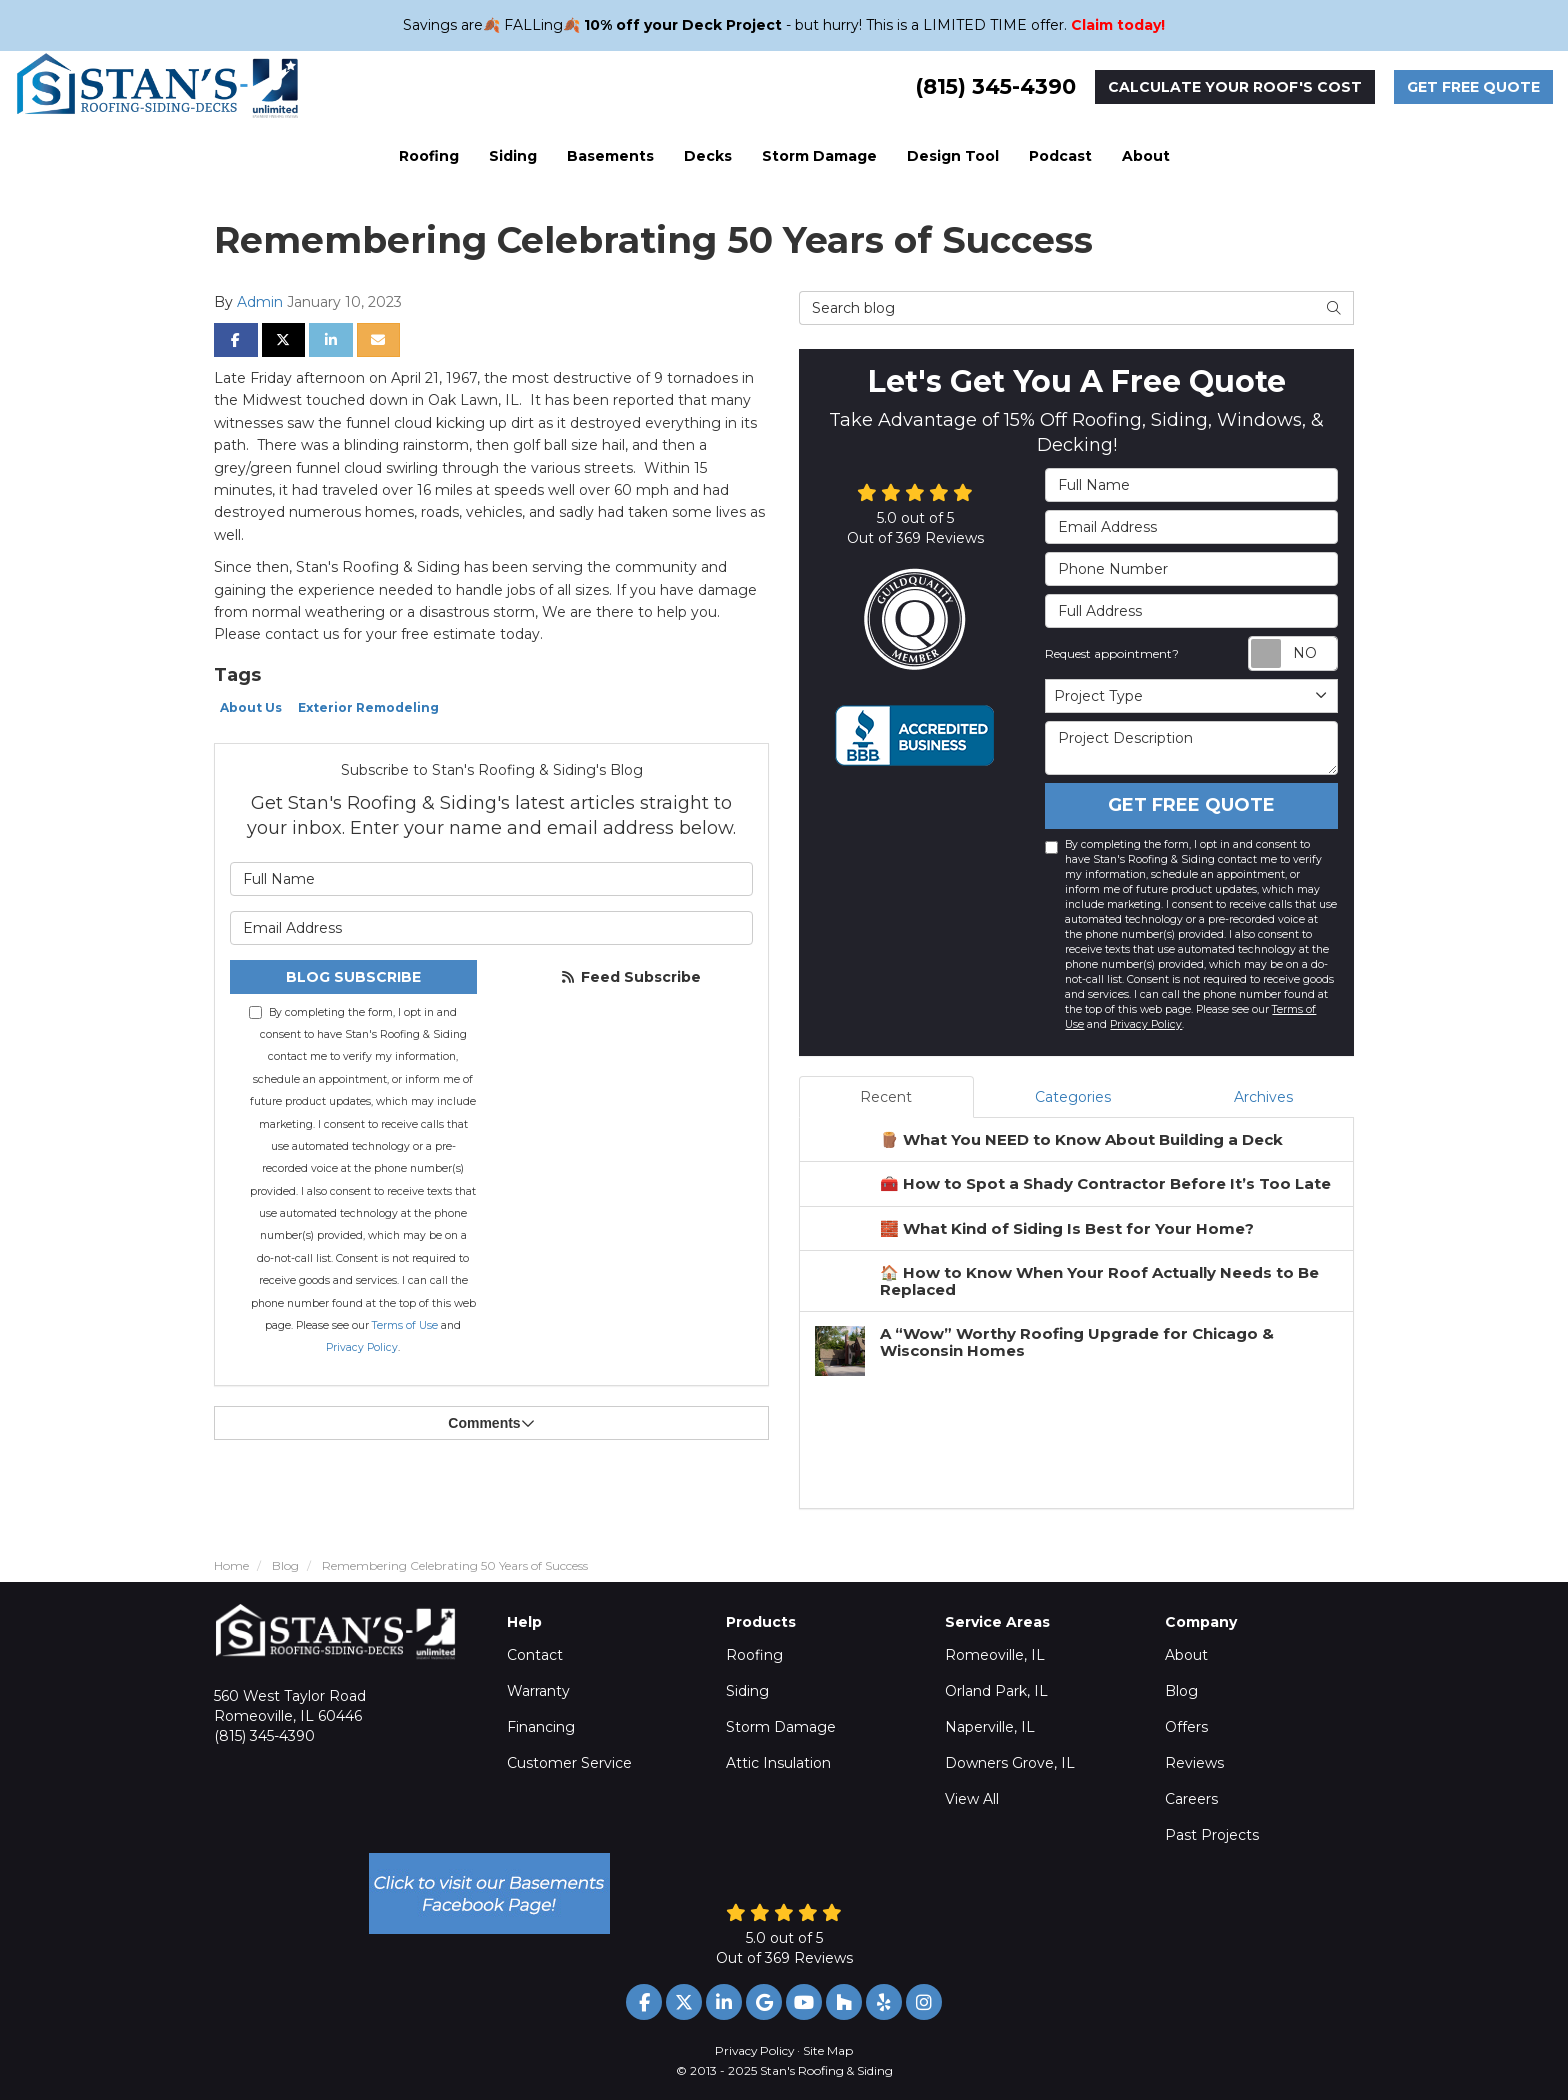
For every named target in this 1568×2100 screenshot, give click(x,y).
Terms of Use (405, 1325)
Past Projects (1212, 1835)
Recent (886, 1097)
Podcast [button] (1060, 156)
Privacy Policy (362, 1347)
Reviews (1194, 1763)
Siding (747, 1691)
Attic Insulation (778, 1763)
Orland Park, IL (996, 1691)
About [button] (1146, 156)
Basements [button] (610, 156)
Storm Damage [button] (819, 156)
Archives (1263, 1097)
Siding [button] (513, 156)
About (1186, 1655)
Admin (260, 302)
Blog (1181, 1691)
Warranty (538, 1691)
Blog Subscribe (353, 977)
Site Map (828, 2050)
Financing (541, 1727)
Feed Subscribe (630, 977)
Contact (535, 1655)
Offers (1186, 1727)
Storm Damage (781, 1727)
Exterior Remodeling (368, 707)
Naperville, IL (990, 1727)
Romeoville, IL (995, 1655)
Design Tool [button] (953, 156)
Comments (491, 1423)
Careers (1191, 1799)
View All (972, 1799)
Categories (1073, 1097)
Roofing (754, 1655)
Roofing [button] (429, 156)
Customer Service (569, 1763)
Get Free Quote (1473, 87)
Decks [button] (708, 156)
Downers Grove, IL (1010, 1763)
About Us (251, 707)
